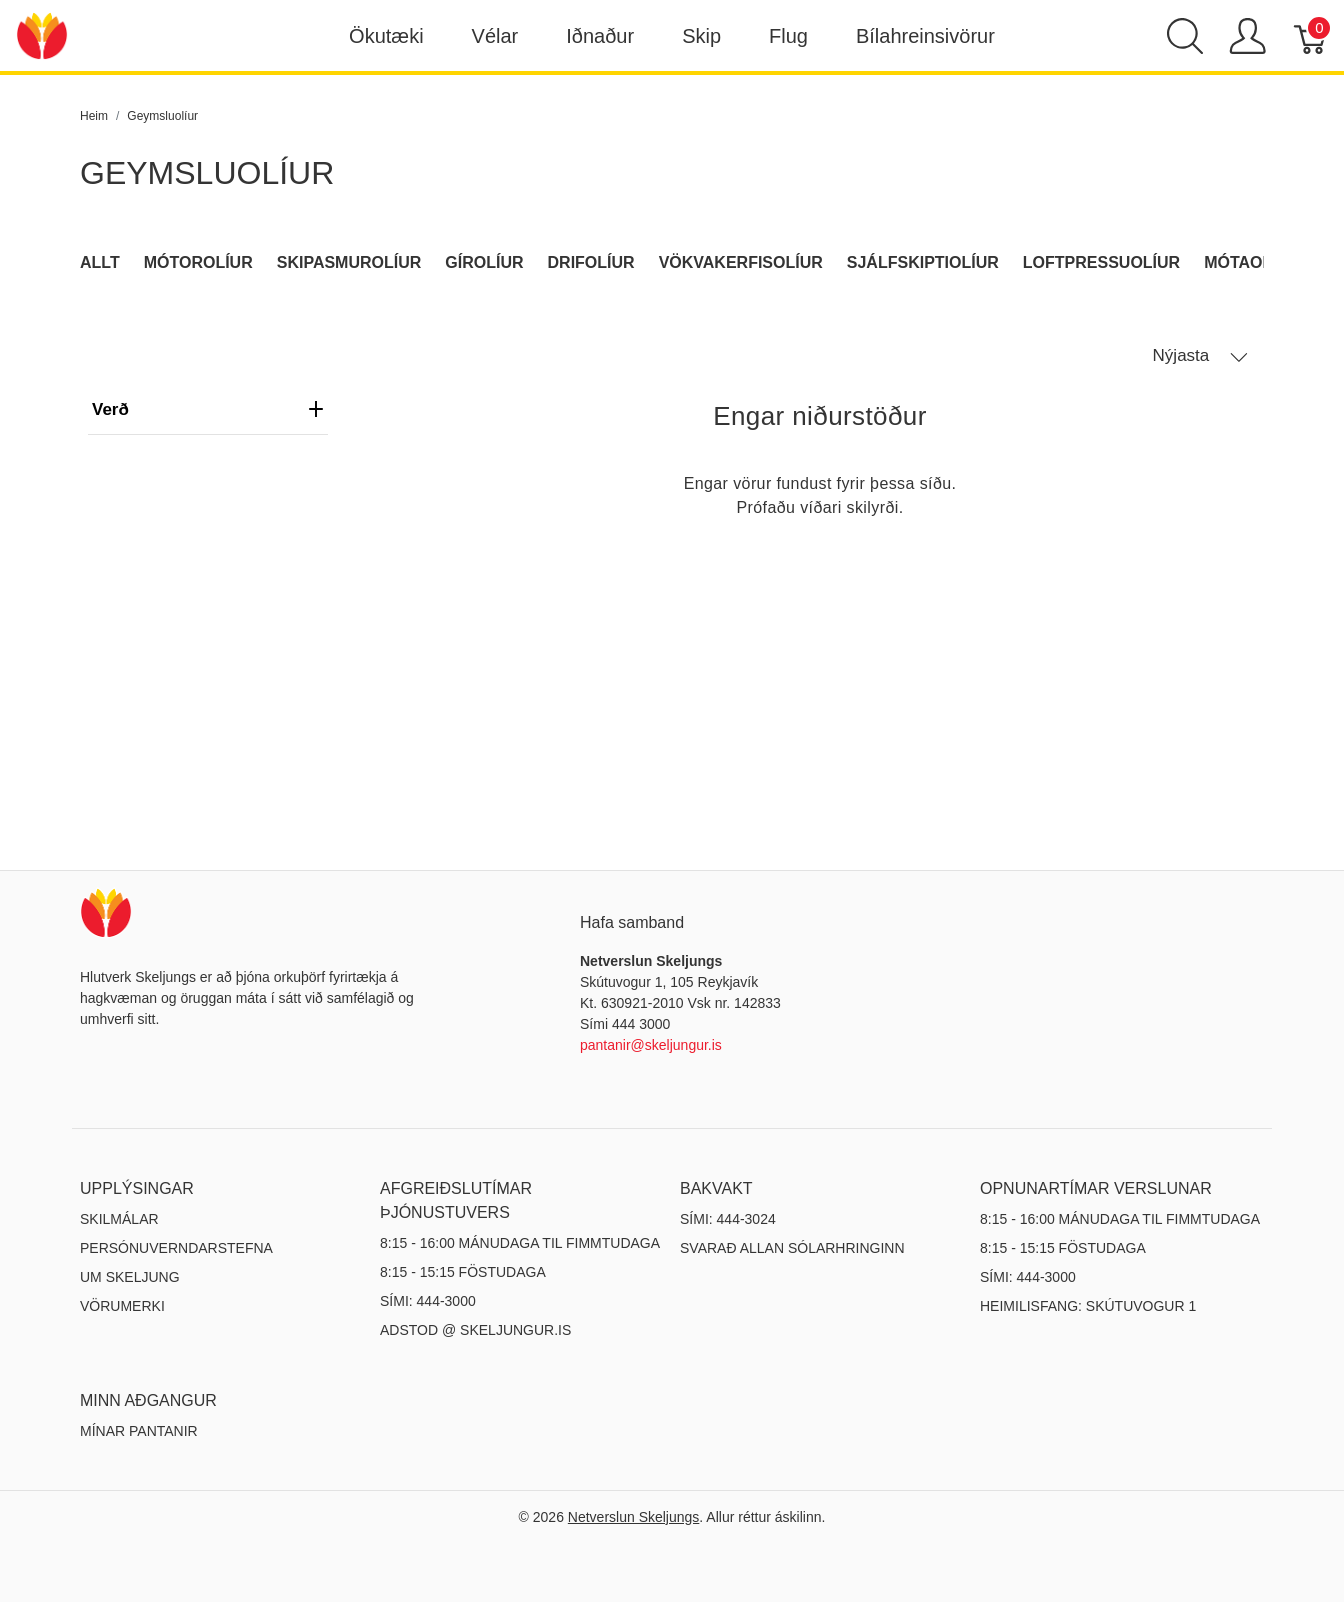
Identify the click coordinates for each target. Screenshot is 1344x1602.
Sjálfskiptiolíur (923, 262)
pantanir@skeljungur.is (651, 1045)
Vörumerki (122, 1306)
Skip (701, 36)
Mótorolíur (198, 262)
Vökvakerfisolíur (741, 262)
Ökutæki (386, 36)
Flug (788, 36)
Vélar (495, 36)
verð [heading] (208, 409)
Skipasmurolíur (349, 262)
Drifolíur (591, 262)
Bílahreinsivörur (925, 36)
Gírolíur (484, 262)
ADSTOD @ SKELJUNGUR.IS (475, 1330)
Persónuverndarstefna (176, 1248)
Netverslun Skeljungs (634, 1517)
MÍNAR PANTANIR (139, 1431)
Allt (100, 262)
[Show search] (1185, 36)
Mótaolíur (1252, 262)
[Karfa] (1311, 36)
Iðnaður (600, 36)
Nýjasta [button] (1200, 356)
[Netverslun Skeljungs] (42, 34)
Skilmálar (119, 1219)
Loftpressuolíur (1101, 262)
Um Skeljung (130, 1277)
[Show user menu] (1247, 36)
